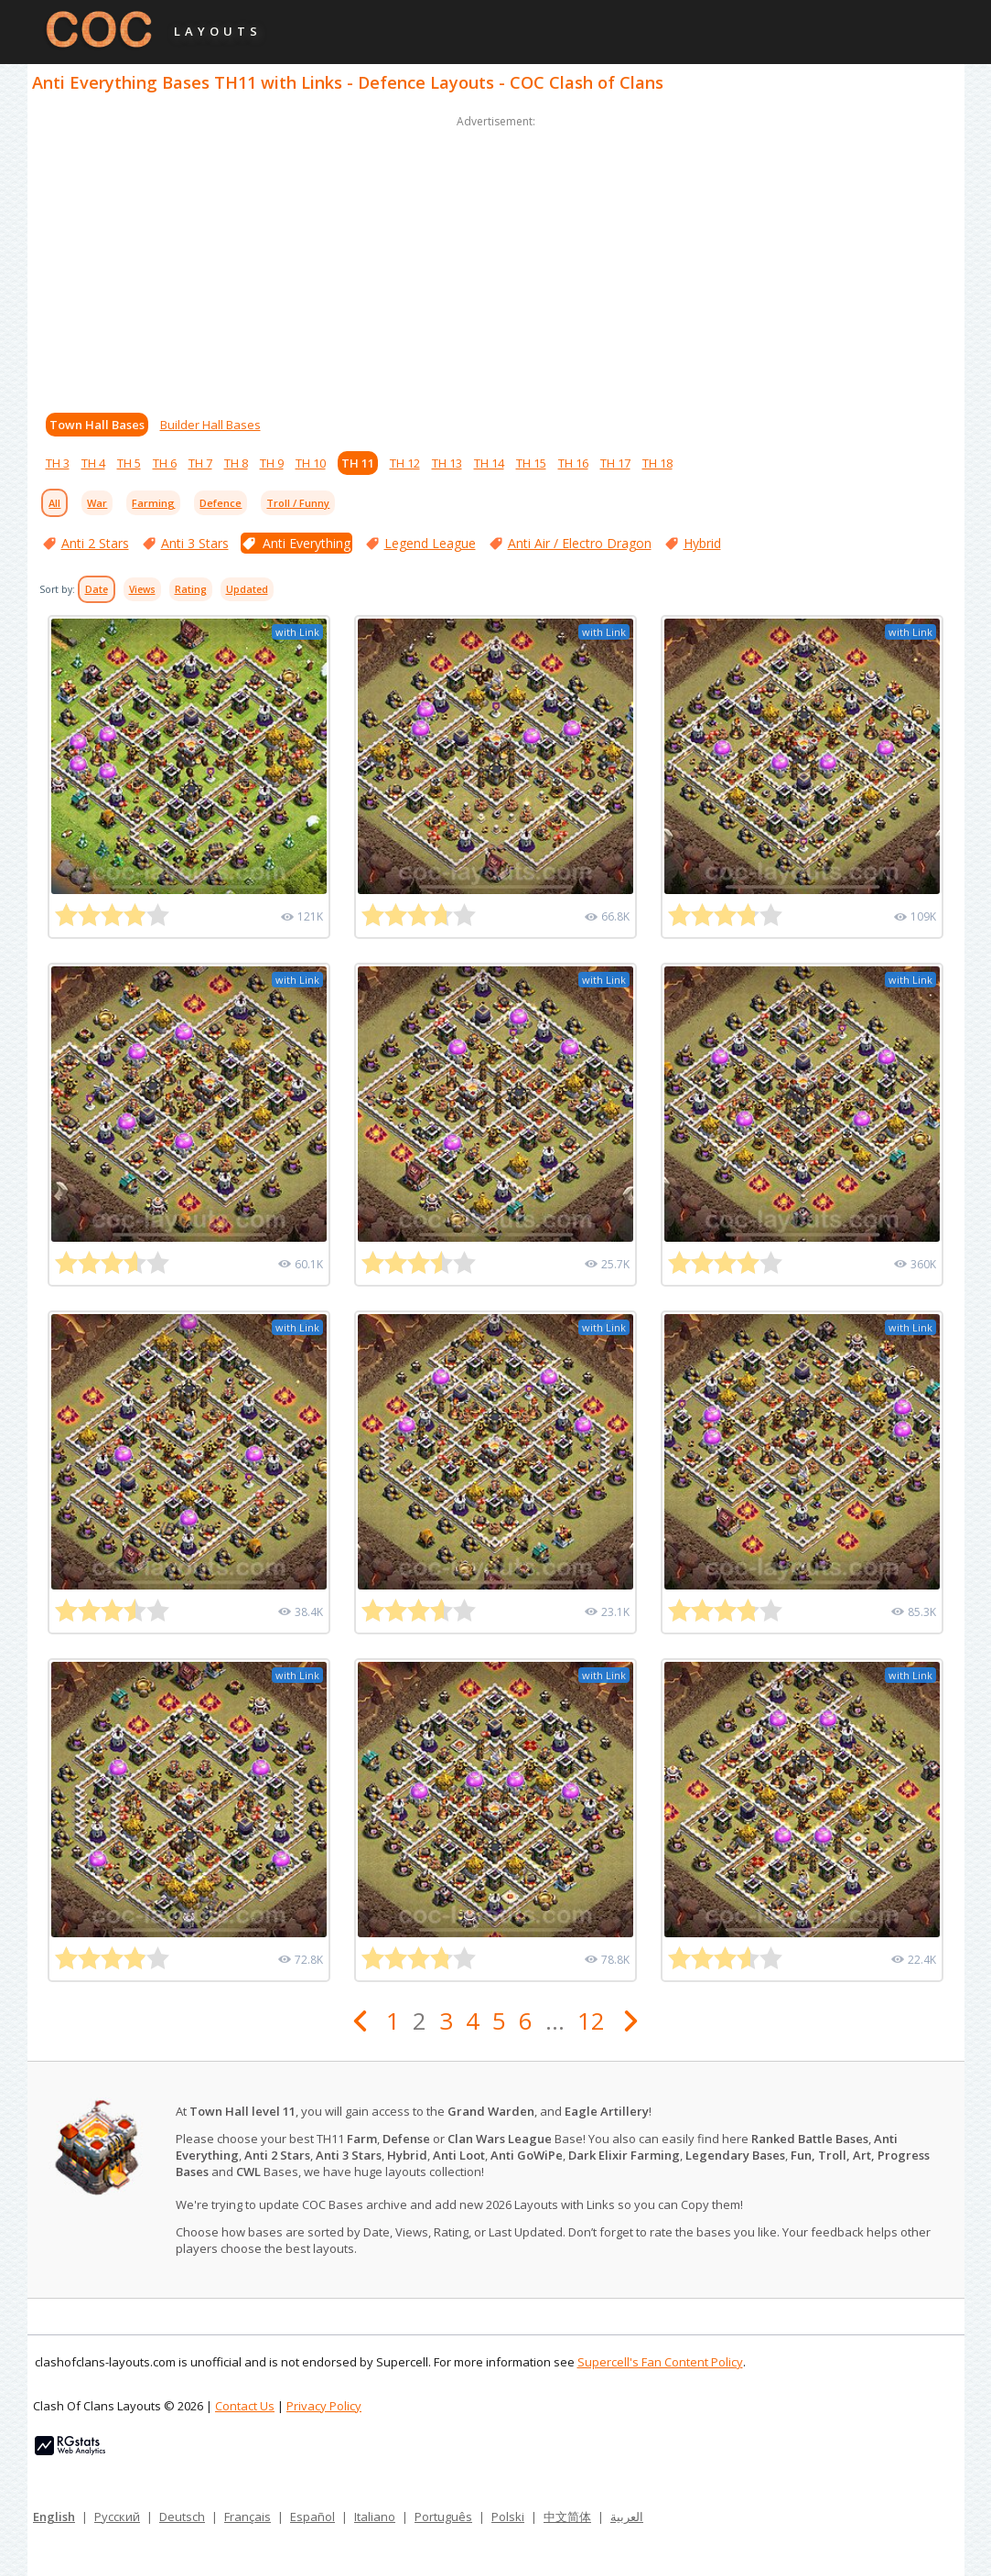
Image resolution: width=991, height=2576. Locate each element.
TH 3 (58, 463)
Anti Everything (306, 543)
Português (443, 2516)
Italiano (374, 2516)
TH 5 (129, 463)
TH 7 (200, 463)
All (54, 503)
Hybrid (702, 543)
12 (591, 2020)
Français (247, 2516)
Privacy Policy (323, 2406)
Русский (117, 2516)
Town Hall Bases (97, 424)
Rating (191, 589)
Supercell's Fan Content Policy (660, 2362)
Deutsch (182, 2516)
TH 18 (657, 463)
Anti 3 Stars (195, 543)
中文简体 (567, 2516)
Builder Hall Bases (210, 424)
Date (96, 589)
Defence (220, 503)
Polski (507, 2516)
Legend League (430, 543)
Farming (153, 503)
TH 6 (165, 463)
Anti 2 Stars (95, 543)
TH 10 (311, 463)
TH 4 (93, 463)
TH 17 (615, 463)
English (54, 2516)
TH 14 (489, 463)
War (97, 503)
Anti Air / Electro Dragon (580, 543)
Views (142, 589)
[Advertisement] (495, 260)
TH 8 (236, 463)
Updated (247, 589)
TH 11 (357, 463)
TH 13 (447, 463)
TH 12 (405, 463)
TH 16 (573, 463)
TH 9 (272, 463)
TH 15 (531, 463)
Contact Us (245, 2406)
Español (312, 2516)
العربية (626, 2516)
